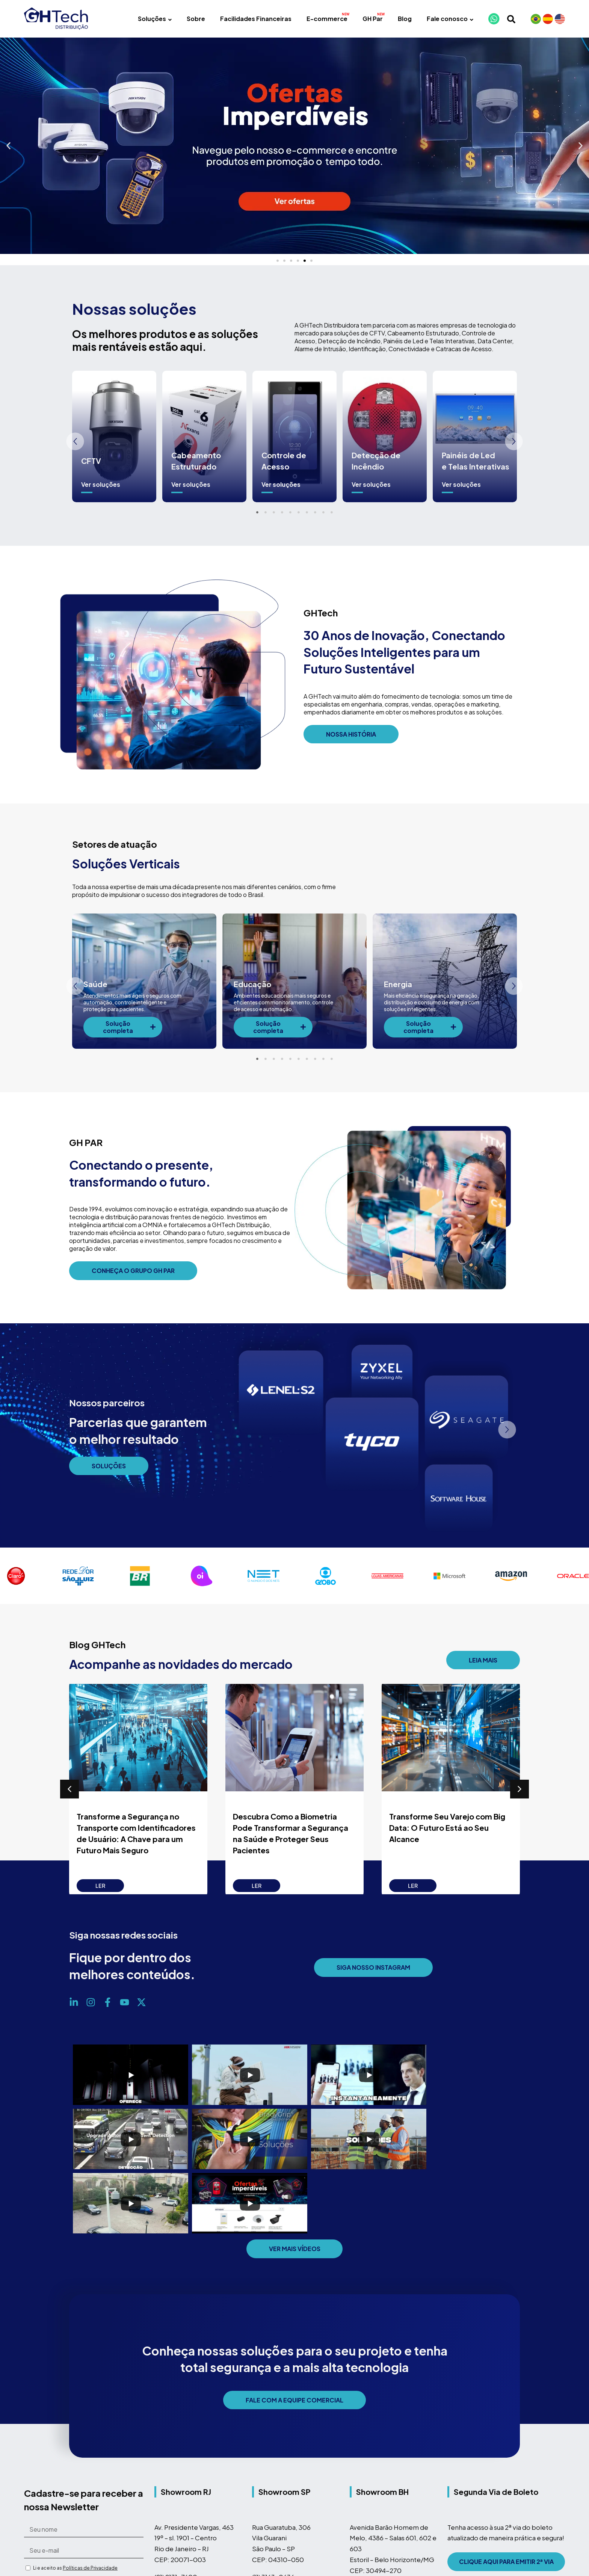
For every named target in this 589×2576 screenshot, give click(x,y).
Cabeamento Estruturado (196, 460)
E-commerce (327, 19)
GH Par (372, 19)
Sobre (196, 19)
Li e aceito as (75, 2504)
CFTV (91, 460)
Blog (405, 19)
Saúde (95, 984)
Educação (252, 984)
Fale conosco (450, 19)
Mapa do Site (466, 2522)
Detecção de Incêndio (376, 460)
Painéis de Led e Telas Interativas (475, 460)
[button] (8, 146)
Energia (398, 984)
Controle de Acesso (283, 460)
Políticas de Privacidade (90, 2504)
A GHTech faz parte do (121, 2570)
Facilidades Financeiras (255, 19)
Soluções (155, 19)
